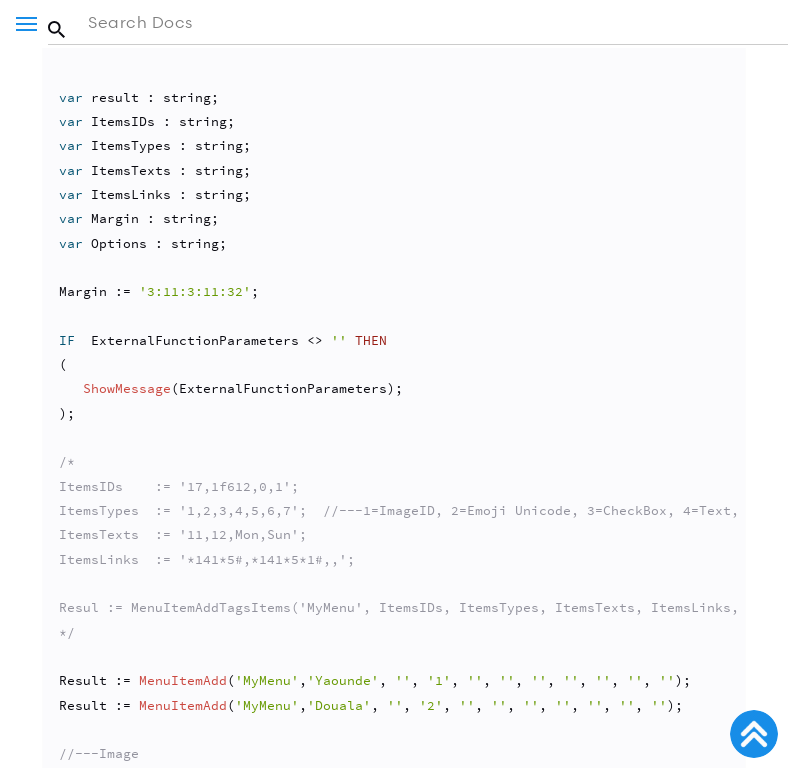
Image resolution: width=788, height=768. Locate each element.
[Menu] (26, 24)
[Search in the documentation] (418, 22)
